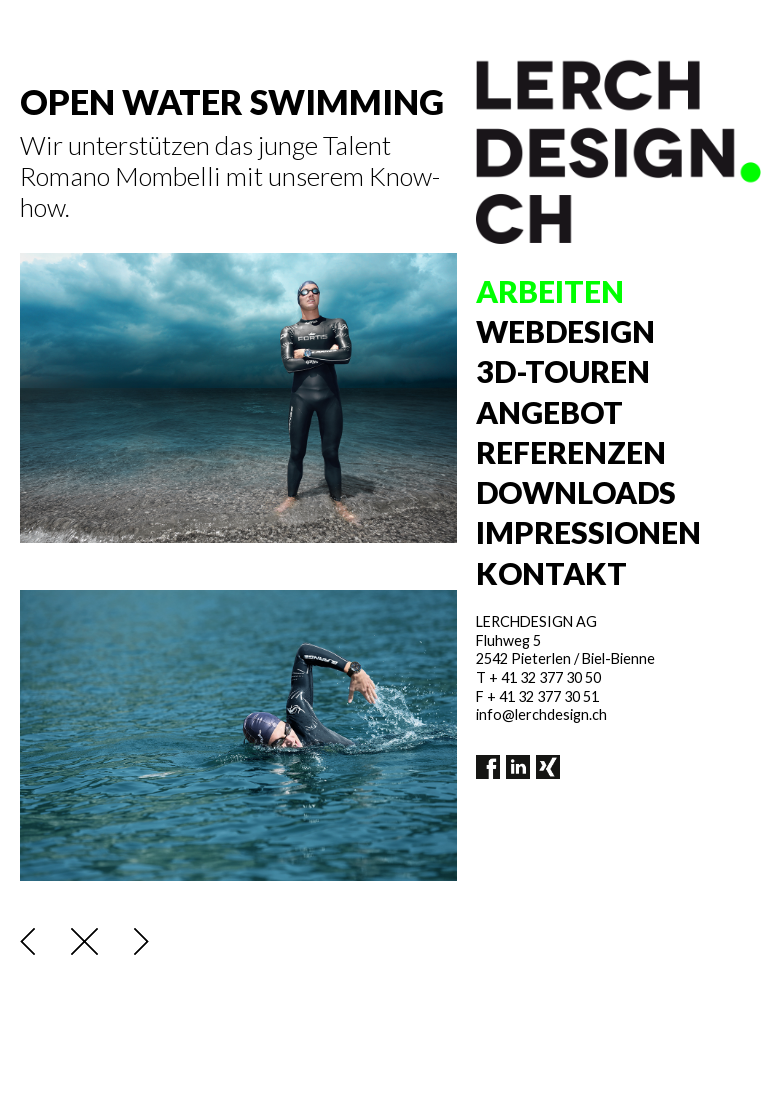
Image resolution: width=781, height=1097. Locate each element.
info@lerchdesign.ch (541, 714)
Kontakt (551, 573)
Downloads (576, 492)
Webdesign (565, 331)
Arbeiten (550, 291)
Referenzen (571, 452)
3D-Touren (563, 371)
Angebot (549, 412)
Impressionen (588, 532)
